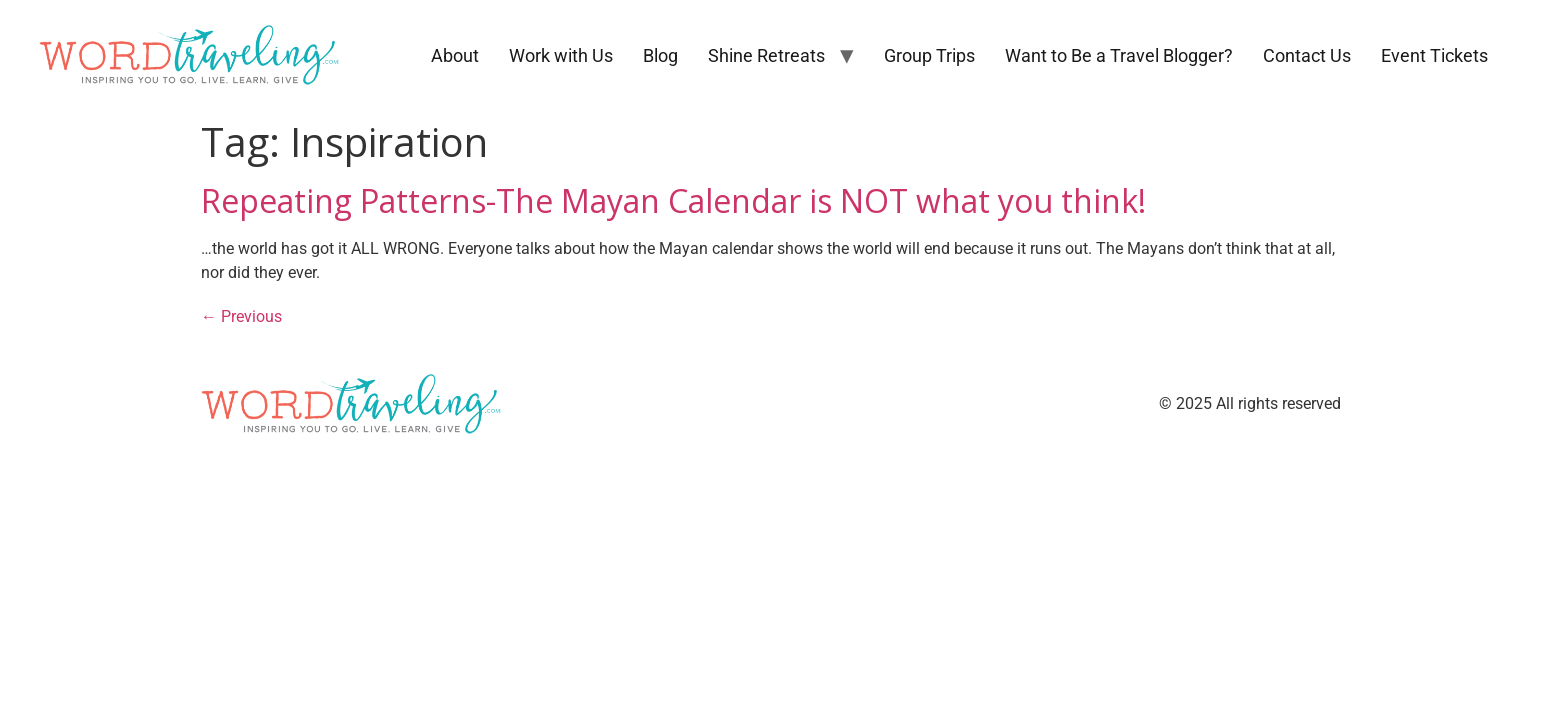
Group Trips (929, 55)
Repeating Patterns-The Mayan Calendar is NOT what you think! (673, 200)
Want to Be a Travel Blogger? (1119, 55)
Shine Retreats (766, 55)
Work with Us (561, 55)
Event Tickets (1434, 55)
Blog (660, 55)
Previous (241, 316)
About (455, 55)
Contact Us (1307, 55)
